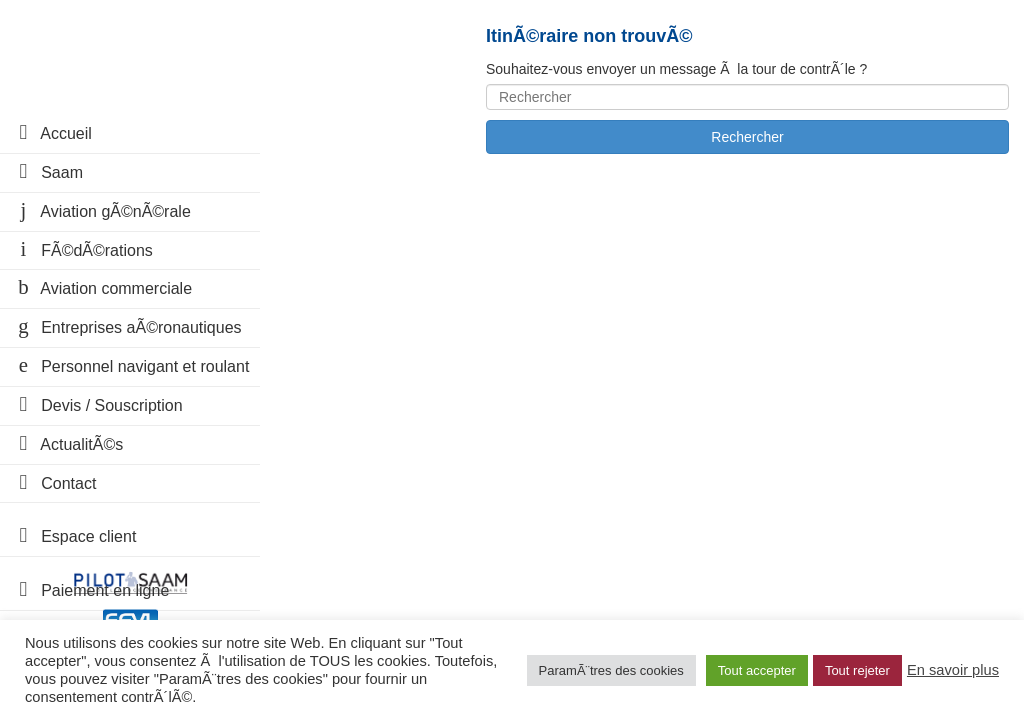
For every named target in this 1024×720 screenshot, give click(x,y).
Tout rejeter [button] (857, 670)
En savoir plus (953, 670)
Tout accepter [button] (757, 670)
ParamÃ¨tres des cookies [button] (611, 670)
